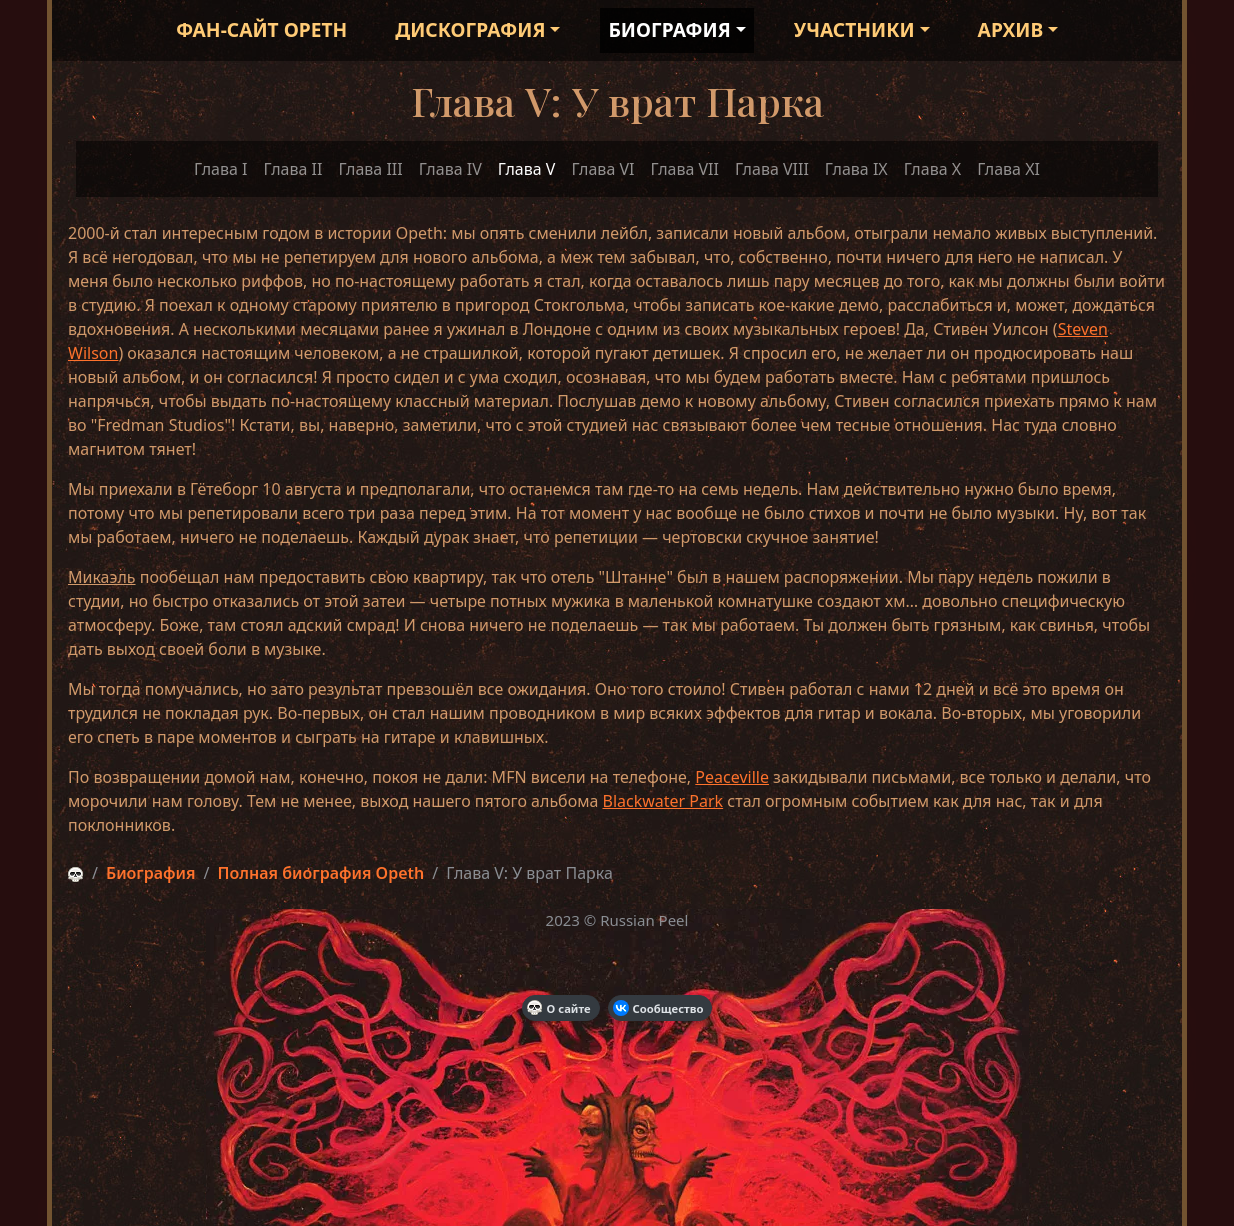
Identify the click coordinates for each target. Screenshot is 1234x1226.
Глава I (220, 169)
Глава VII (684, 169)
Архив (1011, 29)
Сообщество (658, 1008)
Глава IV (450, 169)
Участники (854, 29)
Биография (669, 29)
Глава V (527, 169)
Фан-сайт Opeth (261, 29)
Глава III (370, 169)
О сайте (559, 1008)
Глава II (293, 169)
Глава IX (856, 169)
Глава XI (1008, 169)
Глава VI (602, 169)
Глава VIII (772, 169)
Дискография (470, 29)
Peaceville (732, 777)
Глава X (932, 169)
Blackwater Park (663, 801)
